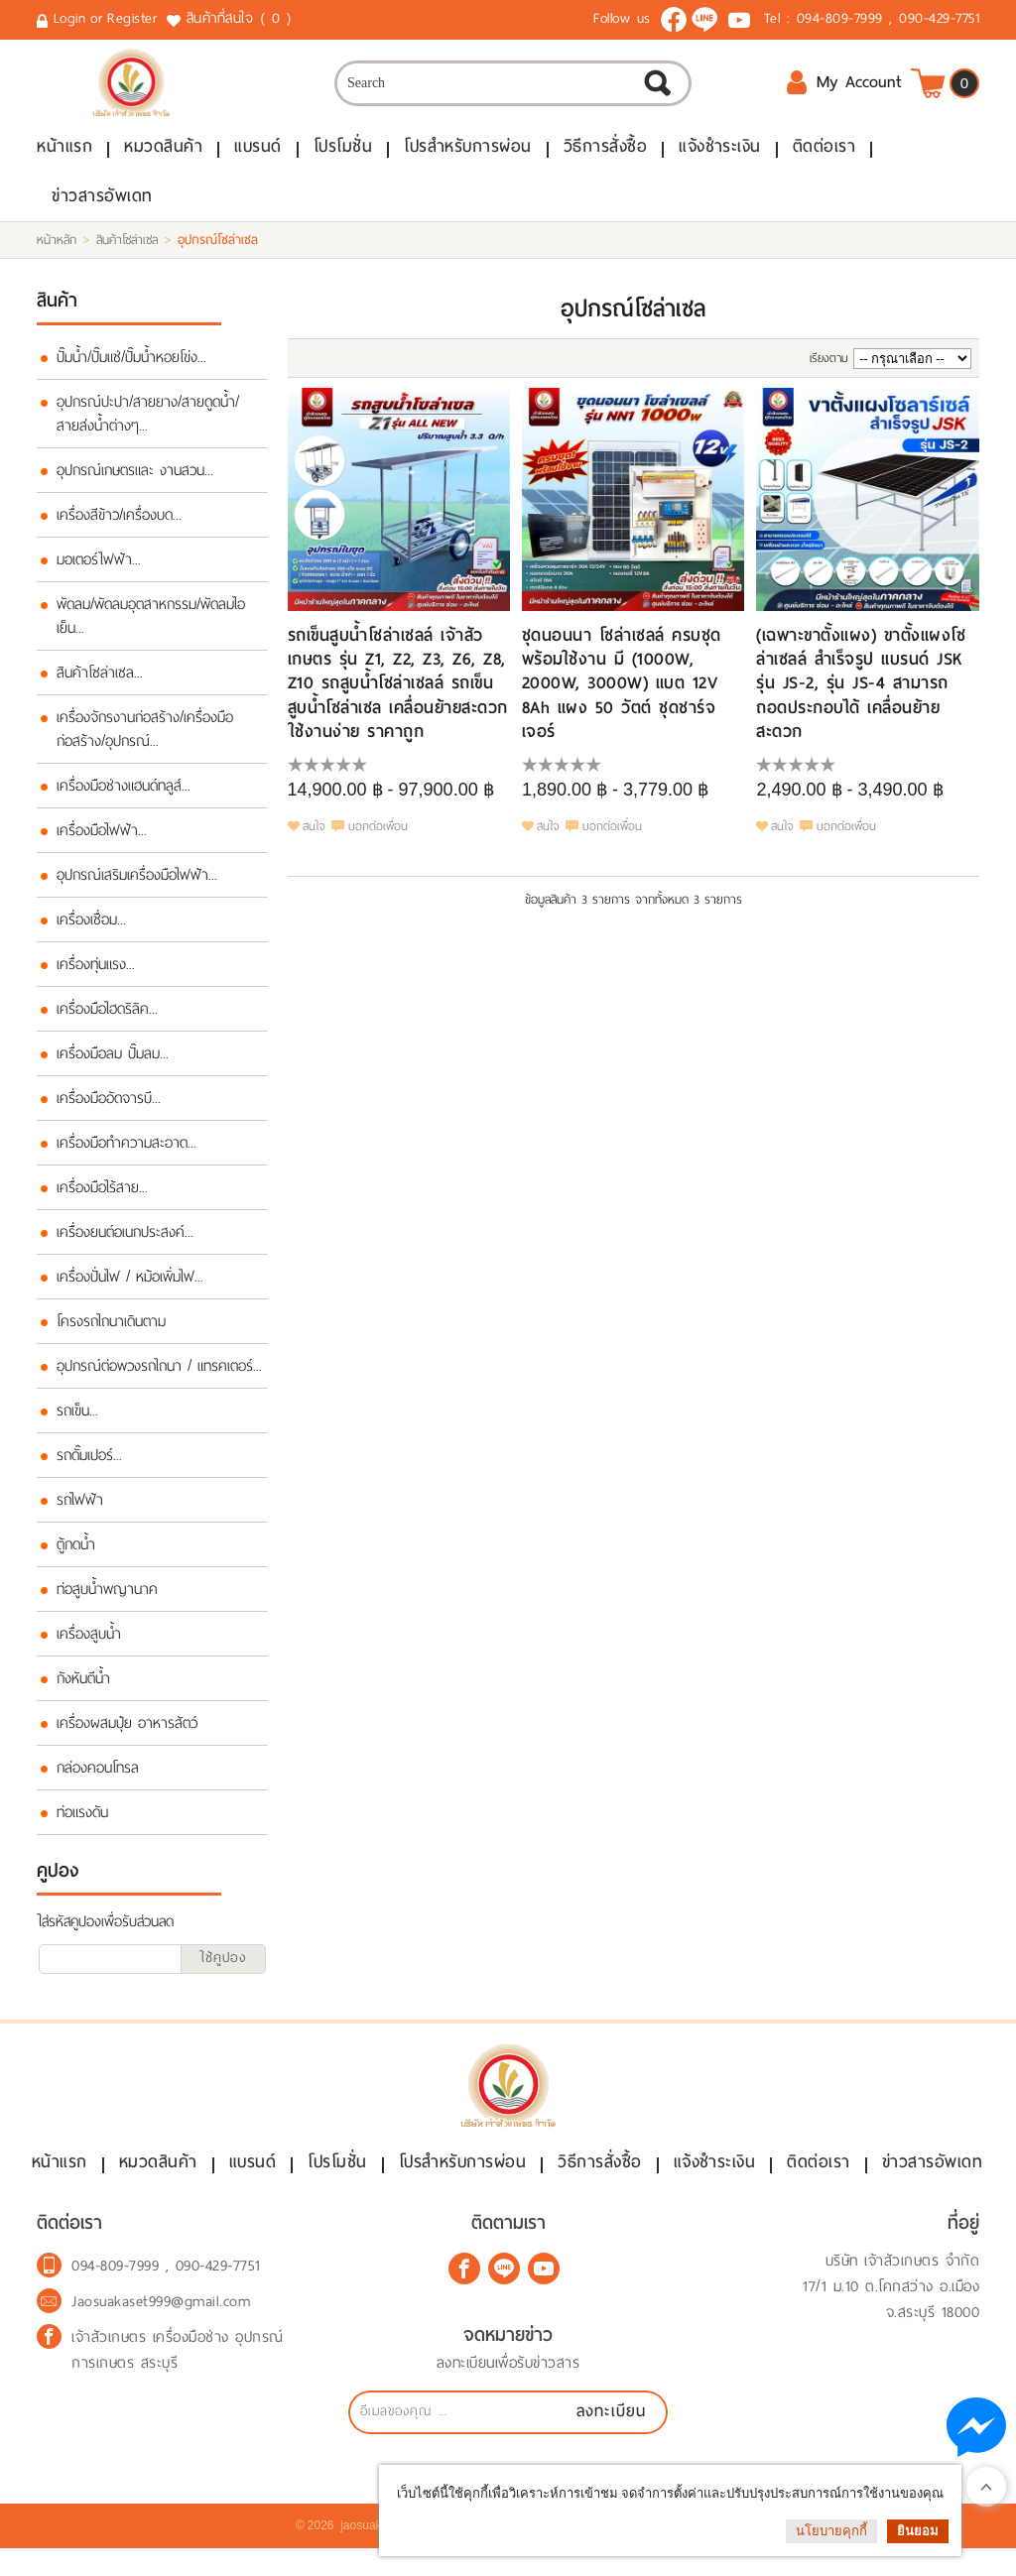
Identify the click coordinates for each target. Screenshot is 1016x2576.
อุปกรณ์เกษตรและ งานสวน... (135, 482)
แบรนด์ (258, 158)
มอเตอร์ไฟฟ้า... (99, 571)
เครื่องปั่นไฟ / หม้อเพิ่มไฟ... (130, 1288)
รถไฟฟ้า (80, 1512)
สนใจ (314, 837)
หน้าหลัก (56, 252)
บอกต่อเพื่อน (378, 837)
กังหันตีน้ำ (83, 1690)
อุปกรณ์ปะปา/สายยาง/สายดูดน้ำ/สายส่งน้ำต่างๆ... (148, 425)
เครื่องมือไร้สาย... (102, 1199)
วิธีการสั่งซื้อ (606, 158)
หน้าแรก (64, 158)
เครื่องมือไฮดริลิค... (107, 1021)
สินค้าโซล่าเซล (127, 252)
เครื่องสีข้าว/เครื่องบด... (119, 527)
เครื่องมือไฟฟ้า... (102, 842)
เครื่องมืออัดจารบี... (109, 1110)
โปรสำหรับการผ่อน (468, 158)
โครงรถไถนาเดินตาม (111, 1333)
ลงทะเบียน (611, 2438)
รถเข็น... (77, 1422)
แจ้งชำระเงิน (720, 158)
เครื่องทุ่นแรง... (96, 976)
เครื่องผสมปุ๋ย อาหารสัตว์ (127, 1735)
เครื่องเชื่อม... (91, 931)
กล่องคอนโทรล (98, 1779)
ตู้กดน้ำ (76, 1556)
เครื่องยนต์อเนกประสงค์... (125, 1244)
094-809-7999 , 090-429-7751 (888, 18)
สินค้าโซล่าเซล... (100, 684)
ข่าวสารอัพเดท (102, 207)
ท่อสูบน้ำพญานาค (107, 1601)
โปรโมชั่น (343, 158)
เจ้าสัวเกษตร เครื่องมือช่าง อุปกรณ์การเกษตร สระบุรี (177, 2377)
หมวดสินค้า (163, 158)
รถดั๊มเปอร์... (89, 1467)
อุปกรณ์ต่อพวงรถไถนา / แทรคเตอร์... (159, 1378)
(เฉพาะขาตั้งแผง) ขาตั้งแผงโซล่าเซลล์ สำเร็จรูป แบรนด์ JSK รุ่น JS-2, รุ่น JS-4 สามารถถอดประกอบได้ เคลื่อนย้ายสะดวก (860, 695)
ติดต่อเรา (824, 158)
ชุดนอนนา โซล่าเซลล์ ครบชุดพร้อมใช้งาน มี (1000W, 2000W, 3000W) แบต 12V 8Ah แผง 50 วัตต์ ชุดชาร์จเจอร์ (621, 695)
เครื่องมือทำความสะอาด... (126, 1154)
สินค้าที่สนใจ (241, 19)
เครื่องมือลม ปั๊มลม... (113, 1065)
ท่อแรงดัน (82, 1824)
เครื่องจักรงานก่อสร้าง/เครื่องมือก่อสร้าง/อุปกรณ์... (145, 741)
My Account (844, 90)
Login (70, 18)
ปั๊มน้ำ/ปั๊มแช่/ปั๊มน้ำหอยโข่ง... (131, 369)
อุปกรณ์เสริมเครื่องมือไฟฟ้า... (137, 887)
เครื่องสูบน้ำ (89, 1645)
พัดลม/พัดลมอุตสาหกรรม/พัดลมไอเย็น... (151, 628)
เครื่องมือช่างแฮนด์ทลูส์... (123, 797)
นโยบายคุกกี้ (831, 2530)
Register (132, 18)
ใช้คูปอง (223, 1969)
